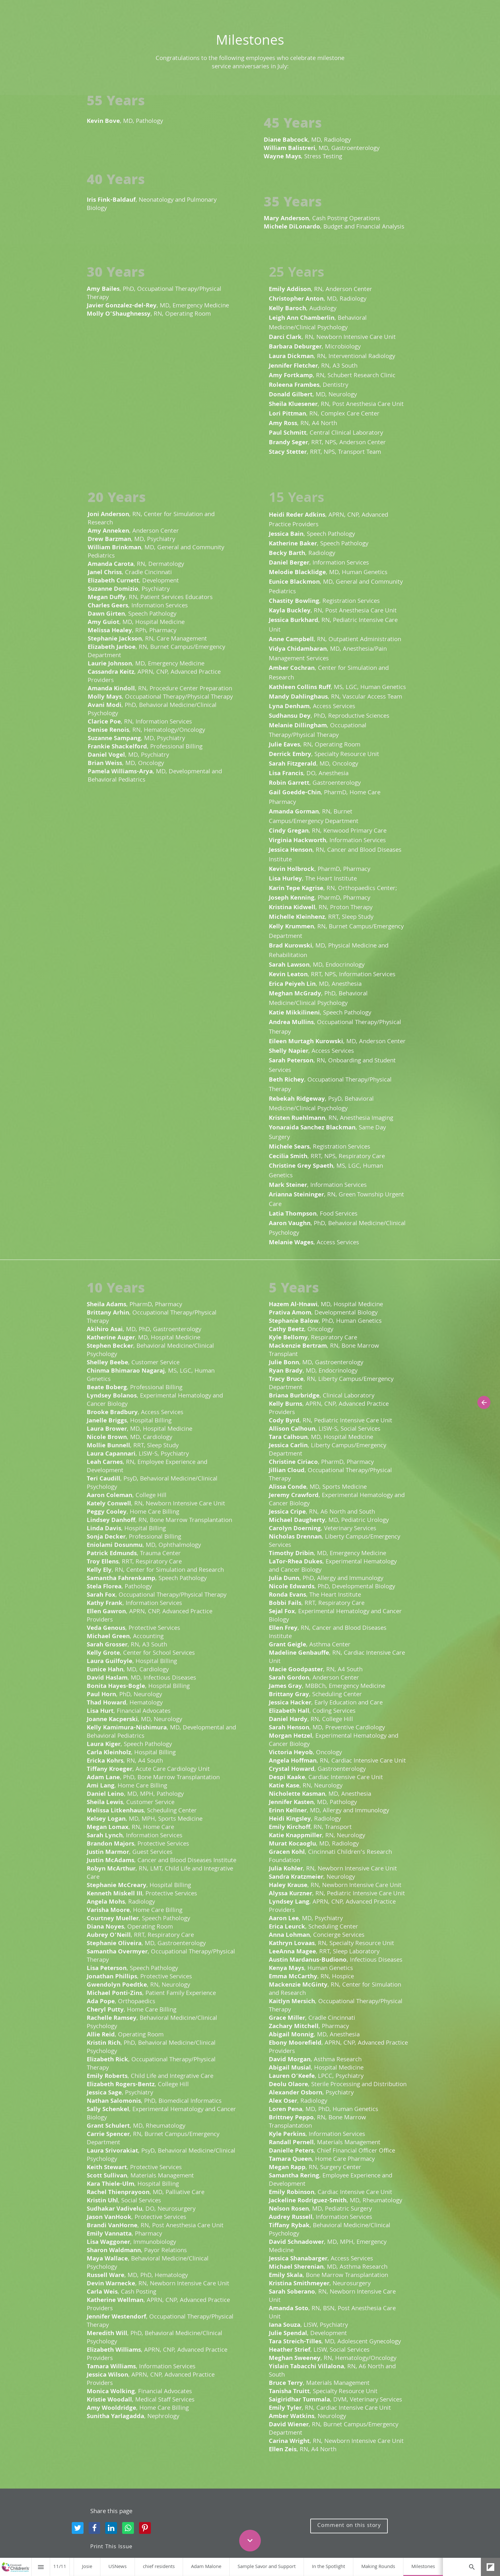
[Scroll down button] (250, 2540)
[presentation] (250, 47)
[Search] (472, 2567)
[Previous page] (483, 1402)
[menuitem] (87, 2567)
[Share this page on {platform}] (78, 2528)
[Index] (41, 2567)
